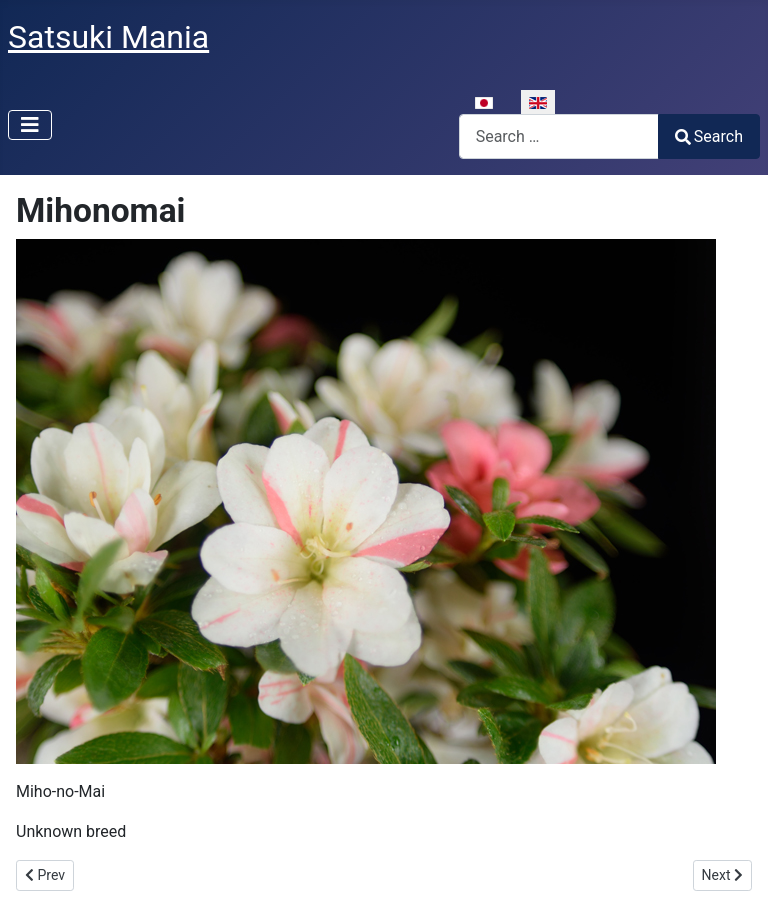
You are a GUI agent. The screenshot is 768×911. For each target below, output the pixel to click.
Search (709, 136)
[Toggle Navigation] (30, 125)
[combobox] (559, 136)
